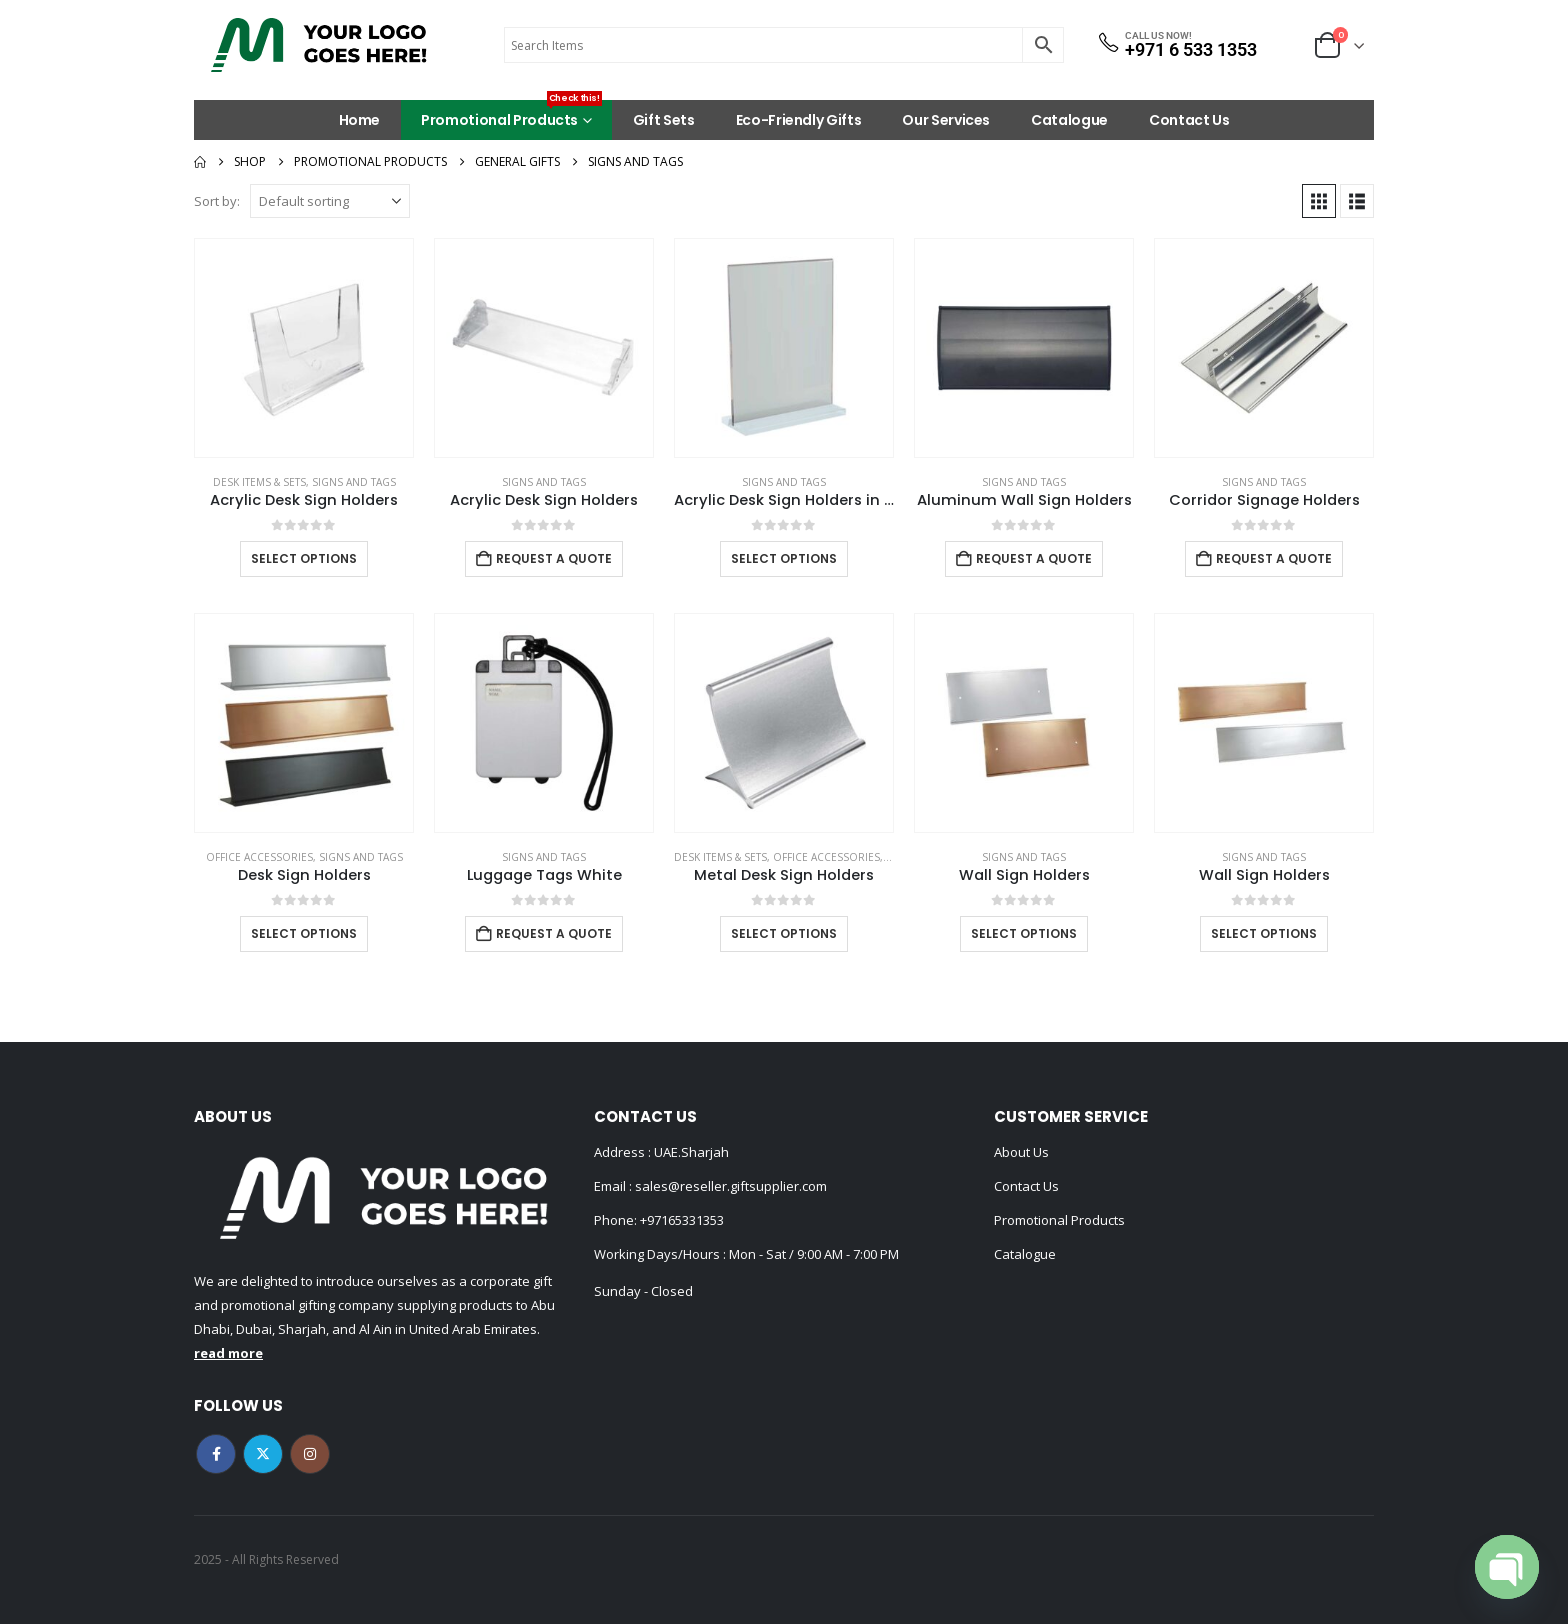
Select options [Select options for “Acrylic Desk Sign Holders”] (304, 558)
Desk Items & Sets (259, 482)
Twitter (263, 1454)
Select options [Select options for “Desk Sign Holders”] (304, 933)
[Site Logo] (319, 45)
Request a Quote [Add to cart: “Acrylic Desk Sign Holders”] (554, 558)
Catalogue (1069, 120)
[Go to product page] (304, 348)
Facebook (216, 1454)
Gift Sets (664, 120)
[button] (1319, 201)
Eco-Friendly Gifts (799, 120)
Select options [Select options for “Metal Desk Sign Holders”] (784, 933)
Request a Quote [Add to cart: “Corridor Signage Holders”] (1274, 558)
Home (360, 120)
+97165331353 (682, 1220)
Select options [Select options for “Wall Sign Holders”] (1024, 933)
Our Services (946, 120)
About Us (1021, 1152)
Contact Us (1189, 120)
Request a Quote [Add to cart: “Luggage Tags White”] (554, 933)
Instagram (310, 1454)
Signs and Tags (354, 482)
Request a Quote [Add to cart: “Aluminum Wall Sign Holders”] (1034, 558)
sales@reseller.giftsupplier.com (729, 1186)
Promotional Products (511, 115)
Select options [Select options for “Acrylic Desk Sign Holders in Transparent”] (784, 558)
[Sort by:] (330, 201)
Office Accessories (259, 857)
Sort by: (217, 201)
